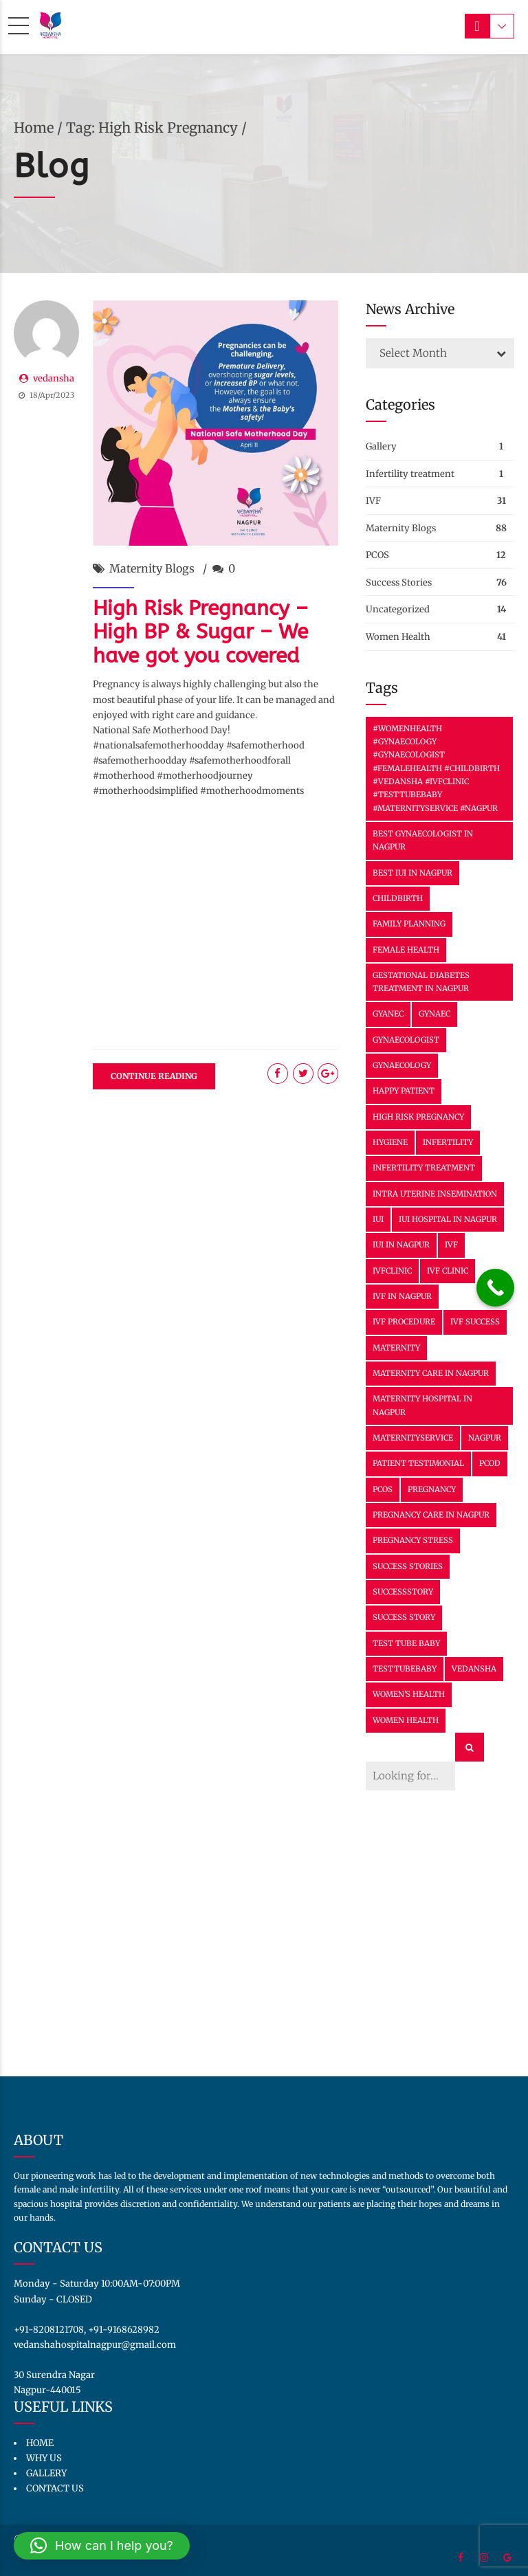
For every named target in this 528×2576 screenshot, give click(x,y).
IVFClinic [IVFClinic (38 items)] (392, 1271)
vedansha (53, 378)
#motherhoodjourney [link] (205, 775)
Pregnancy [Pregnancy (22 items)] (432, 1489)
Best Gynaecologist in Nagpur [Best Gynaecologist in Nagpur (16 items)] (423, 840)
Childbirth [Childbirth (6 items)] (398, 898)
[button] (102, 2546)
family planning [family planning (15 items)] (409, 924)
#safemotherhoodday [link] (140, 760)
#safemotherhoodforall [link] (240, 760)
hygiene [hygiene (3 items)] (390, 1142)
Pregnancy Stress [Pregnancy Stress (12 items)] (413, 1540)
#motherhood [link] (124, 775)
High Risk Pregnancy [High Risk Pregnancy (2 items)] (418, 1117)
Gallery (381, 446)
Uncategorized (398, 609)
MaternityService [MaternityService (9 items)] (413, 1438)
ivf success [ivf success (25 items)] (475, 1321)
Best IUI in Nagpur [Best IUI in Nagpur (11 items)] (412, 873)
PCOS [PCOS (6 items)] (383, 1489)
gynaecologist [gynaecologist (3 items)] (406, 1040)
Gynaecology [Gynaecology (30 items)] (402, 1065)
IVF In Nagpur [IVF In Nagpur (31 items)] (402, 1296)
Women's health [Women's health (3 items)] (409, 1694)
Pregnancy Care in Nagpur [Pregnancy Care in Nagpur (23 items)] (431, 1515)
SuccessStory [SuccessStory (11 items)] (403, 1592)
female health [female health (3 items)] (406, 950)
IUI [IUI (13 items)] (378, 1219)
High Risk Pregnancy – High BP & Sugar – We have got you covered (200, 632)
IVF (373, 501)
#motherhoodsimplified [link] (145, 791)
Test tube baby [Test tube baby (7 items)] (406, 1643)
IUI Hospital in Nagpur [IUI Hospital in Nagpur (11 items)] (448, 1219)
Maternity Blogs (152, 568)
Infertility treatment (410, 474)
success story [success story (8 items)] (404, 1617)
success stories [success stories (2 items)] (408, 1566)
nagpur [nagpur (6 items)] (484, 1438)
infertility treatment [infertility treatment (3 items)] (424, 1168)
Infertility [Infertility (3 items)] (448, 1142)
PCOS (377, 555)
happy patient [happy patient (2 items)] (403, 1091)
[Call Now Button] (495, 1288)
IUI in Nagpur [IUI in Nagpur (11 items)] (401, 1245)
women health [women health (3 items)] (406, 1720)
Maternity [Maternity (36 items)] (396, 1348)
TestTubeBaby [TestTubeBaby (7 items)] (405, 1669)
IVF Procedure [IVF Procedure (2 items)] (404, 1321)
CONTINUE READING (154, 1076)
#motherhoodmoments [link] (252, 791)
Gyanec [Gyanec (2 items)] (388, 1014)
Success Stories (399, 582)
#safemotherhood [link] (265, 745)
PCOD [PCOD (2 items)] (489, 1463)
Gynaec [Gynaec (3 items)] (434, 1014)
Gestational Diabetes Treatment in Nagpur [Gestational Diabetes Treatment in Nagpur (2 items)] (421, 981)
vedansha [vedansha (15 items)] (474, 1669)
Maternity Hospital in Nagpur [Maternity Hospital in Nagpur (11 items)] (422, 1405)
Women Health (398, 637)
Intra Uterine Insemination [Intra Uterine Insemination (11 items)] (435, 1194)
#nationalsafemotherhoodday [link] (158, 745)
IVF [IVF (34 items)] (451, 1245)
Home (34, 127)
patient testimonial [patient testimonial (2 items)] (418, 1463)
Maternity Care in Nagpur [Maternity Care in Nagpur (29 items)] (431, 1373)
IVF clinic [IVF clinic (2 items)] (447, 1271)
